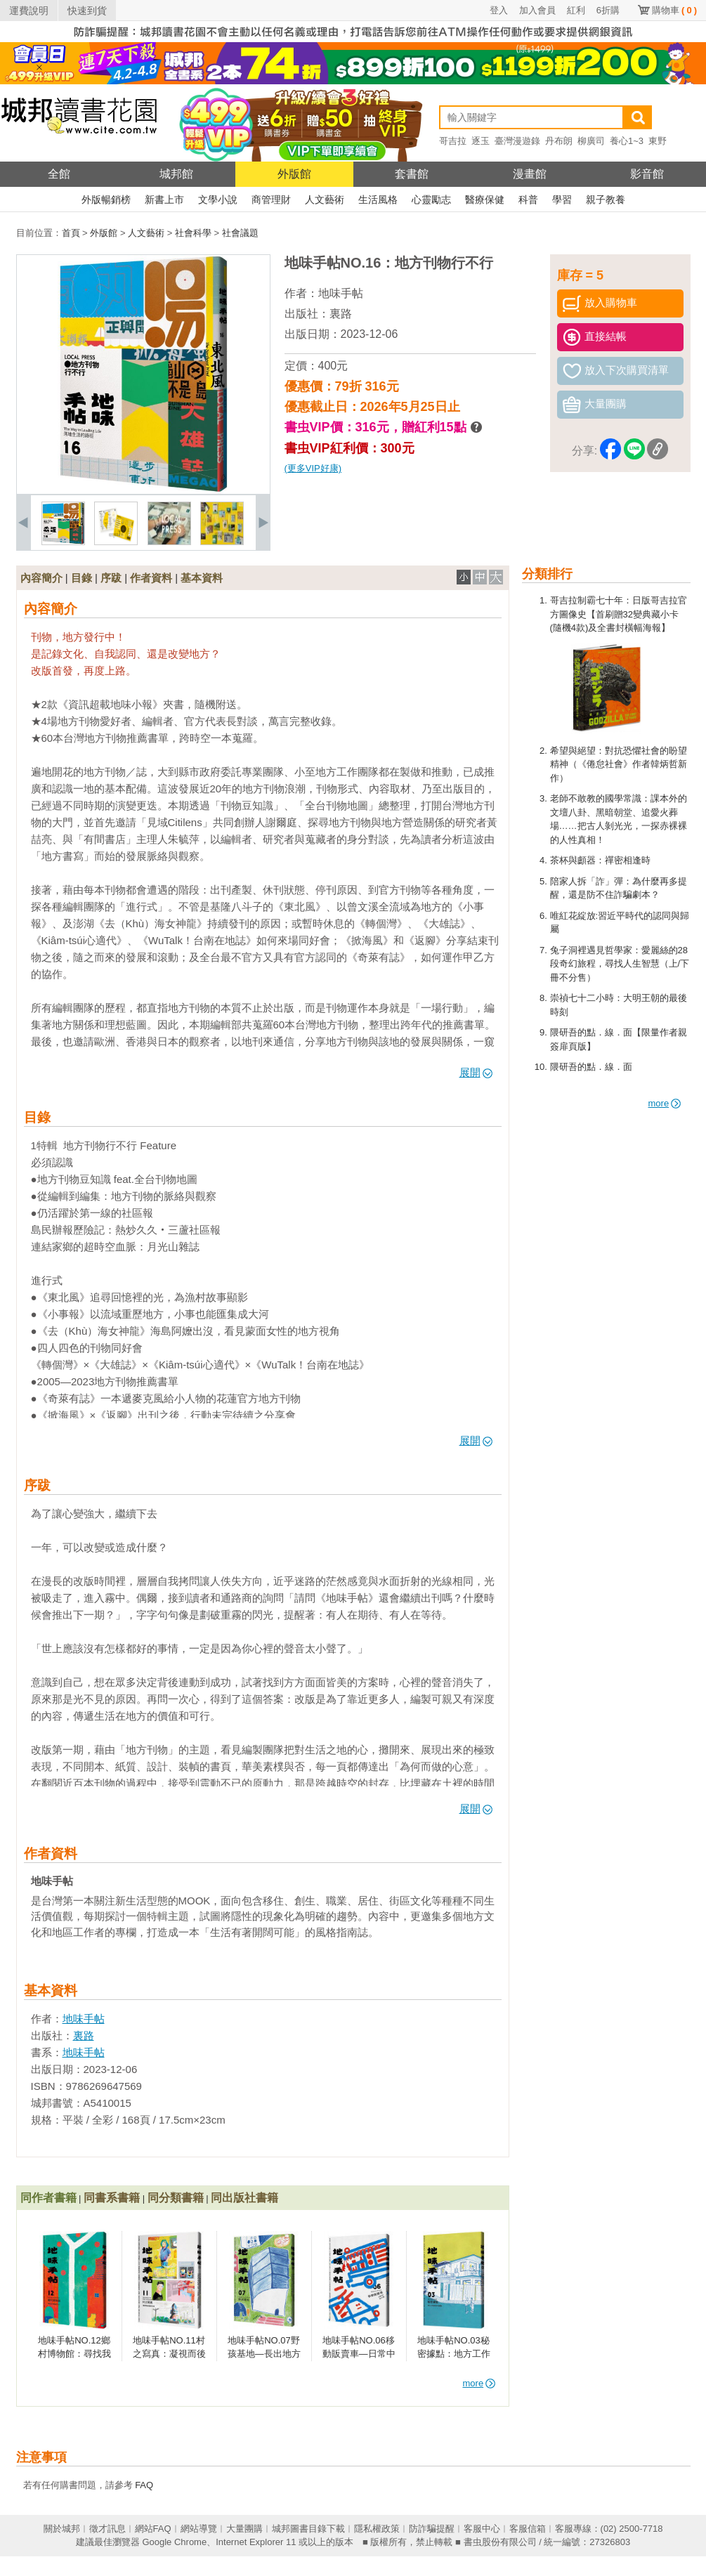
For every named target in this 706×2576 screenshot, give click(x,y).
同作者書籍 (48, 2198)
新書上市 (164, 199)
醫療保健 (484, 199)
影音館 (647, 174)
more (664, 1103)
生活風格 (378, 199)
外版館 (294, 174)
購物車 (674, 10)
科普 (528, 199)
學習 (562, 199)
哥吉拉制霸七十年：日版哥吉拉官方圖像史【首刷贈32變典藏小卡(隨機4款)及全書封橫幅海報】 (618, 614)
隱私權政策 (377, 2528)
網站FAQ (153, 2528)
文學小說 (217, 199)
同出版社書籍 (244, 2198)
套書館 (412, 174)
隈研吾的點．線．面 (591, 1066)
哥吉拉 (452, 140)
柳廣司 (591, 140)
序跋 (111, 578)
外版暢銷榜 (106, 199)
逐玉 (480, 140)
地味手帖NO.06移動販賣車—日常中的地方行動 (359, 2354)
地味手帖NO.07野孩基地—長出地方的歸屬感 (264, 2354)
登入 (499, 10)
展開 (475, 1072)
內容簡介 (41, 578)
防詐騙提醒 (432, 2528)
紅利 (576, 10)
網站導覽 (199, 2528)
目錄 (81, 578)
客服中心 (482, 2528)
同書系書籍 (112, 2198)
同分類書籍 (176, 2198)
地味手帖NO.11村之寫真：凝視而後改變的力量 (169, 2354)
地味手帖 (340, 293)
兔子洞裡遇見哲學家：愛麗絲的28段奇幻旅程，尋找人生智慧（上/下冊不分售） (620, 964)
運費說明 (28, 10)
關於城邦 (62, 2528)
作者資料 (151, 578)
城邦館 (176, 174)
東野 (657, 140)
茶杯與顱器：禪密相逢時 (600, 860)
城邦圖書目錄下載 (308, 2528)
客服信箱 (527, 2528)
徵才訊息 (107, 2528)
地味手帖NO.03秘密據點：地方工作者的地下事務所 (453, 2354)
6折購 (608, 10)
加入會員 (537, 10)
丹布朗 (559, 140)
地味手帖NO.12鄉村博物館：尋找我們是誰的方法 (74, 2354)
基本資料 (202, 578)
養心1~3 (626, 140)
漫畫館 (530, 174)
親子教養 (605, 199)
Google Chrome (174, 2542)
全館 (59, 174)
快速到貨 (87, 10)
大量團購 (244, 2528)
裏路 (340, 314)
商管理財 (271, 199)
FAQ (144, 2485)
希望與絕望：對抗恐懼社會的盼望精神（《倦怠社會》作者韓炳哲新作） (618, 764)
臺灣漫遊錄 (517, 140)
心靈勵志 (431, 199)
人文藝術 (324, 199)
